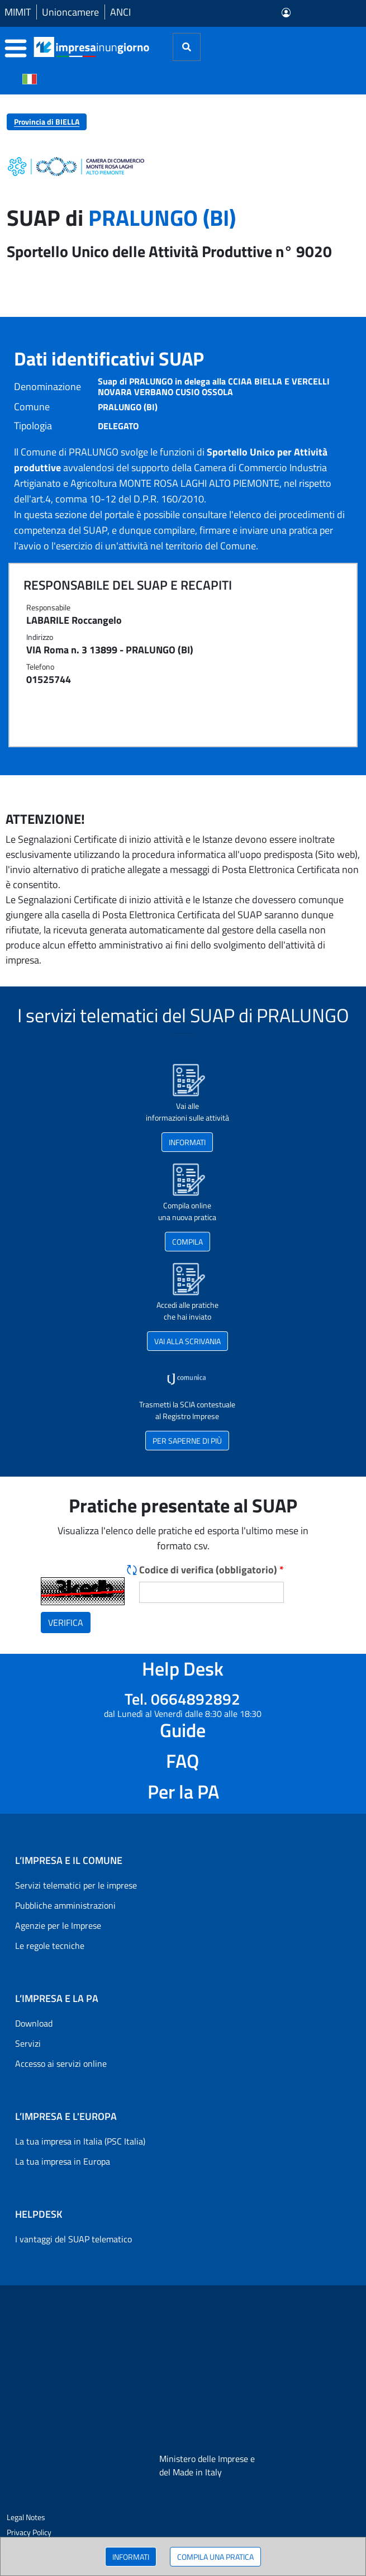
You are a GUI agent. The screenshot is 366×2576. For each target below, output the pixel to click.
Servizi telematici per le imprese (76, 1885)
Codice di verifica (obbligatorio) (211, 1569)
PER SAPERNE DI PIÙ (187, 1440)
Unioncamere (70, 12)
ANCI (120, 12)
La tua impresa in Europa (62, 2161)
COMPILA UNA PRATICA (215, 2557)
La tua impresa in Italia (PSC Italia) (80, 2141)
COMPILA (187, 1241)
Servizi (28, 2043)
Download (34, 2023)
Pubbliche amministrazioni (65, 1905)
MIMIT (17, 12)
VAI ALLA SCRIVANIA (187, 1341)
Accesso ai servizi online (61, 2063)
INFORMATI (130, 2557)
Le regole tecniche (49, 1945)
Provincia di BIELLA (46, 121)
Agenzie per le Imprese (58, 1925)
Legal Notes (26, 2517)
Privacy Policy (29, 2532)
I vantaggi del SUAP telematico (73, 2239)
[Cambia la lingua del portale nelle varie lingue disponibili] (29, 78)
